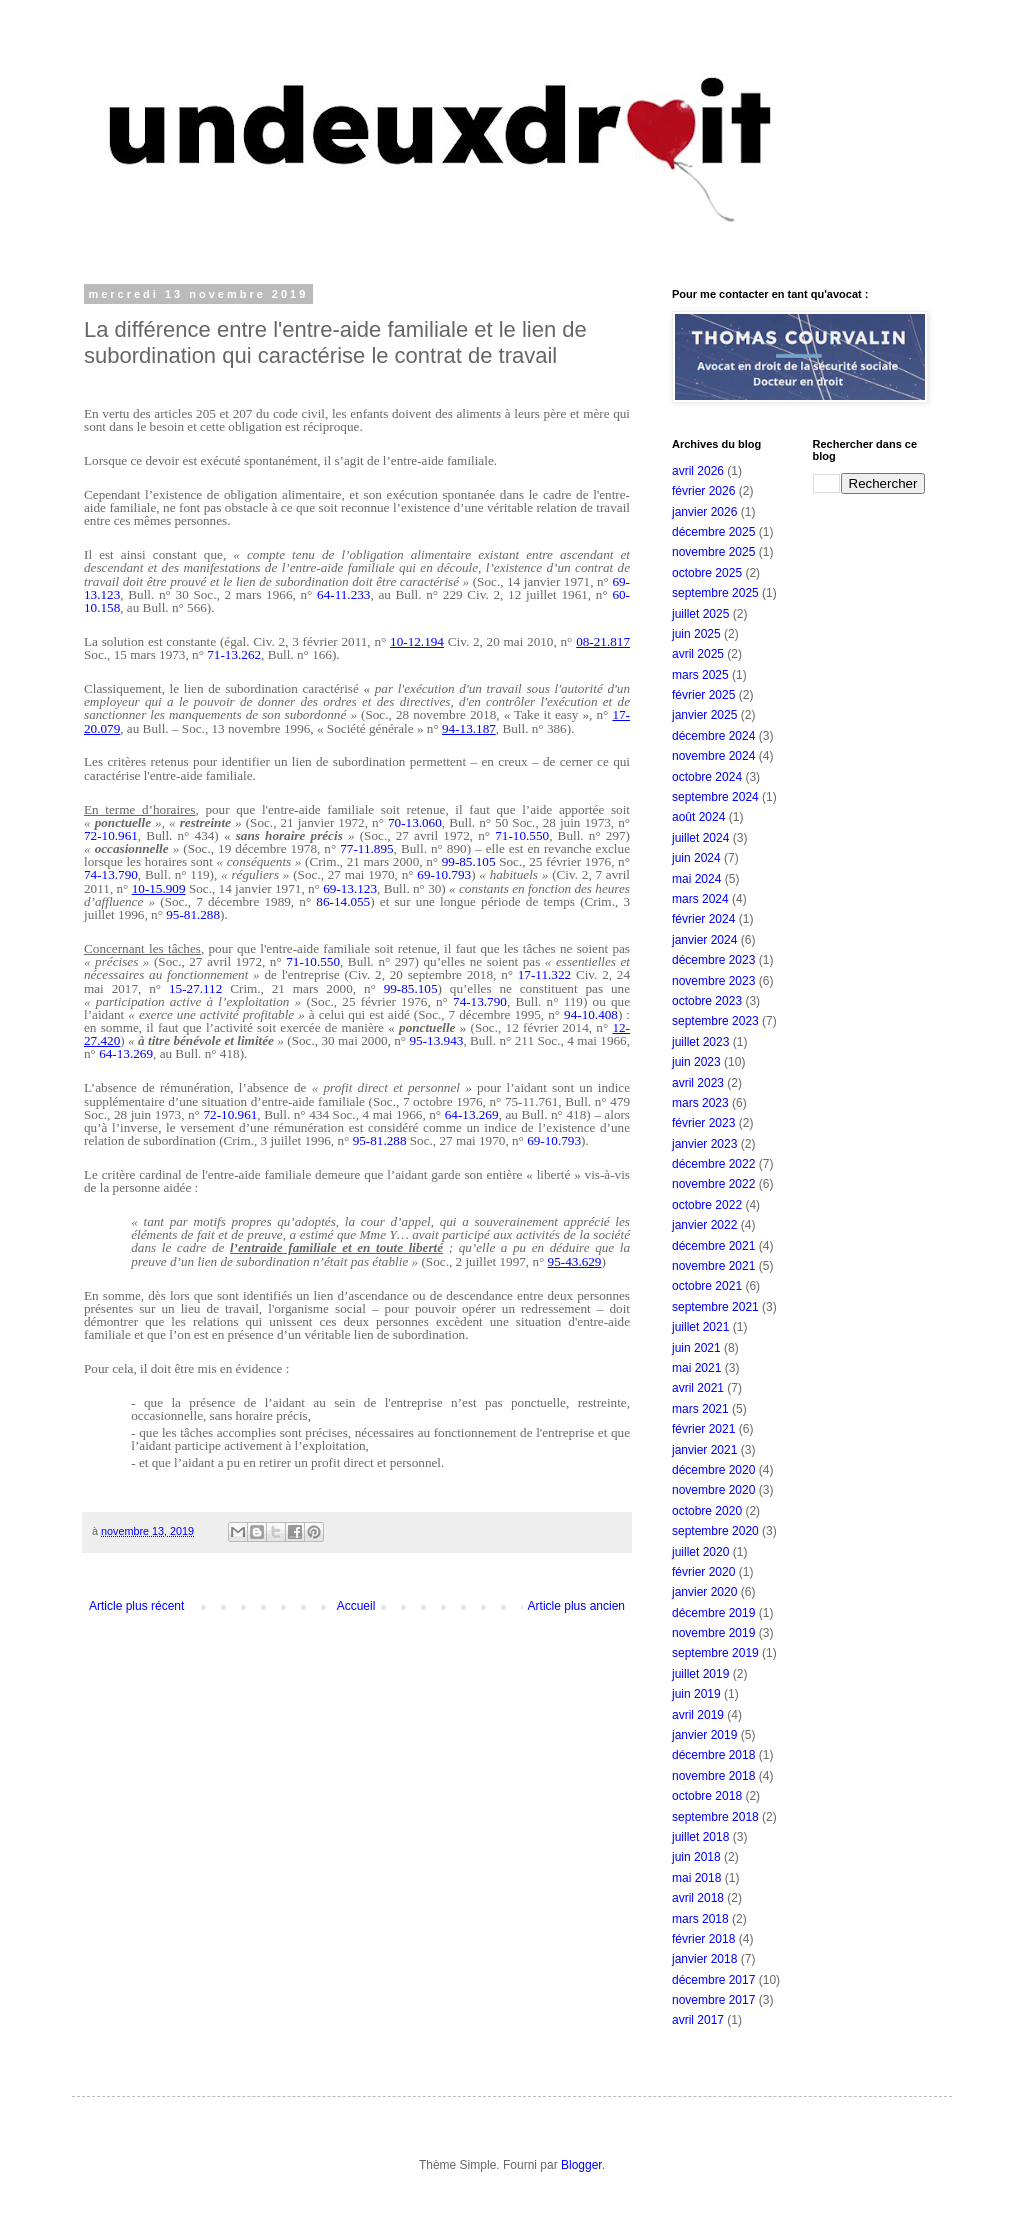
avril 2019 (698, 1715)
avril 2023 (698, 1083)
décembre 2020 (713, 1470)
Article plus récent (136, 1606)
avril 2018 (698, 1898)
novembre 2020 (713, 1490)
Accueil (356, 1606)
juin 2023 (696, 1062)
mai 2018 (696, 1878)
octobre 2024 (707, 777)
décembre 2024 (713, 736)
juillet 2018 (700, 1837)
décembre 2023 (713, 960)
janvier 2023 (704, 1144)
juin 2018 (696, 1857)
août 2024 (698, 817)
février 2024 (703, 919)
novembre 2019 (713, 1633)
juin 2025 (696, 634)
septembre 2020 (715, 1531)
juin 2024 (696, 858)
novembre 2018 (713, 1776)
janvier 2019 (704, 1735)
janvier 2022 (704, 1225)
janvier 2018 (704, 1959)
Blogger (581, 2165)
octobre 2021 (707, 1286)
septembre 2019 (715, 1653)
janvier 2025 (704, 715)
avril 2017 (698, 2020)
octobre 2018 (707, 1796)
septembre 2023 (715, 1021)
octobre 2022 (707, 1205)
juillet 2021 (700, 1327)
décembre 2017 (713, 1980)
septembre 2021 (715, 1307)
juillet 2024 (700, 838)
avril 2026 (698, 471)
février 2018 (703, 1939)
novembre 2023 (713, 981)
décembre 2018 (713, 1755)
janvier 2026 (704, 512)
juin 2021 (696, 1348)
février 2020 (703, 1572)
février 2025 (703, 695)
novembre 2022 (713, 1184)
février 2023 (703, 1123)
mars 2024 (700, 899)
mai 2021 (696, 1368)
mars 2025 (700, 675)
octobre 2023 (707, 1001)
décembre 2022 (713, 1164)
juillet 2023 (700, 1042)
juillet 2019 (700, 1674)
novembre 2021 (713, 1266)
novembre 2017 (713, 2000)
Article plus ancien (576, 1606)
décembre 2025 (713, 532)
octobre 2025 (707, 573)
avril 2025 (698, 654)
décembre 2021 (713, 1246)
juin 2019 (696, 1694)
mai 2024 (696, 879)
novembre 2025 (713, 552)
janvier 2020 (704, 1592)
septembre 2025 (715, 593)
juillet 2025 (700, 614)
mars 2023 (700, 1103)
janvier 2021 (704, 1450)
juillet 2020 (700, 1552)
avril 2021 (698, 1388)
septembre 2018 (715, 1817)
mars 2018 (700, 1919)
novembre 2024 (713, 756)
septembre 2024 (715, 797)
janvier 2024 (704, 940)
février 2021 (703, 1429)
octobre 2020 (707, 1511)
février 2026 (703, 491)
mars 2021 (700, 1409)
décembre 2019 (713, 1613)
